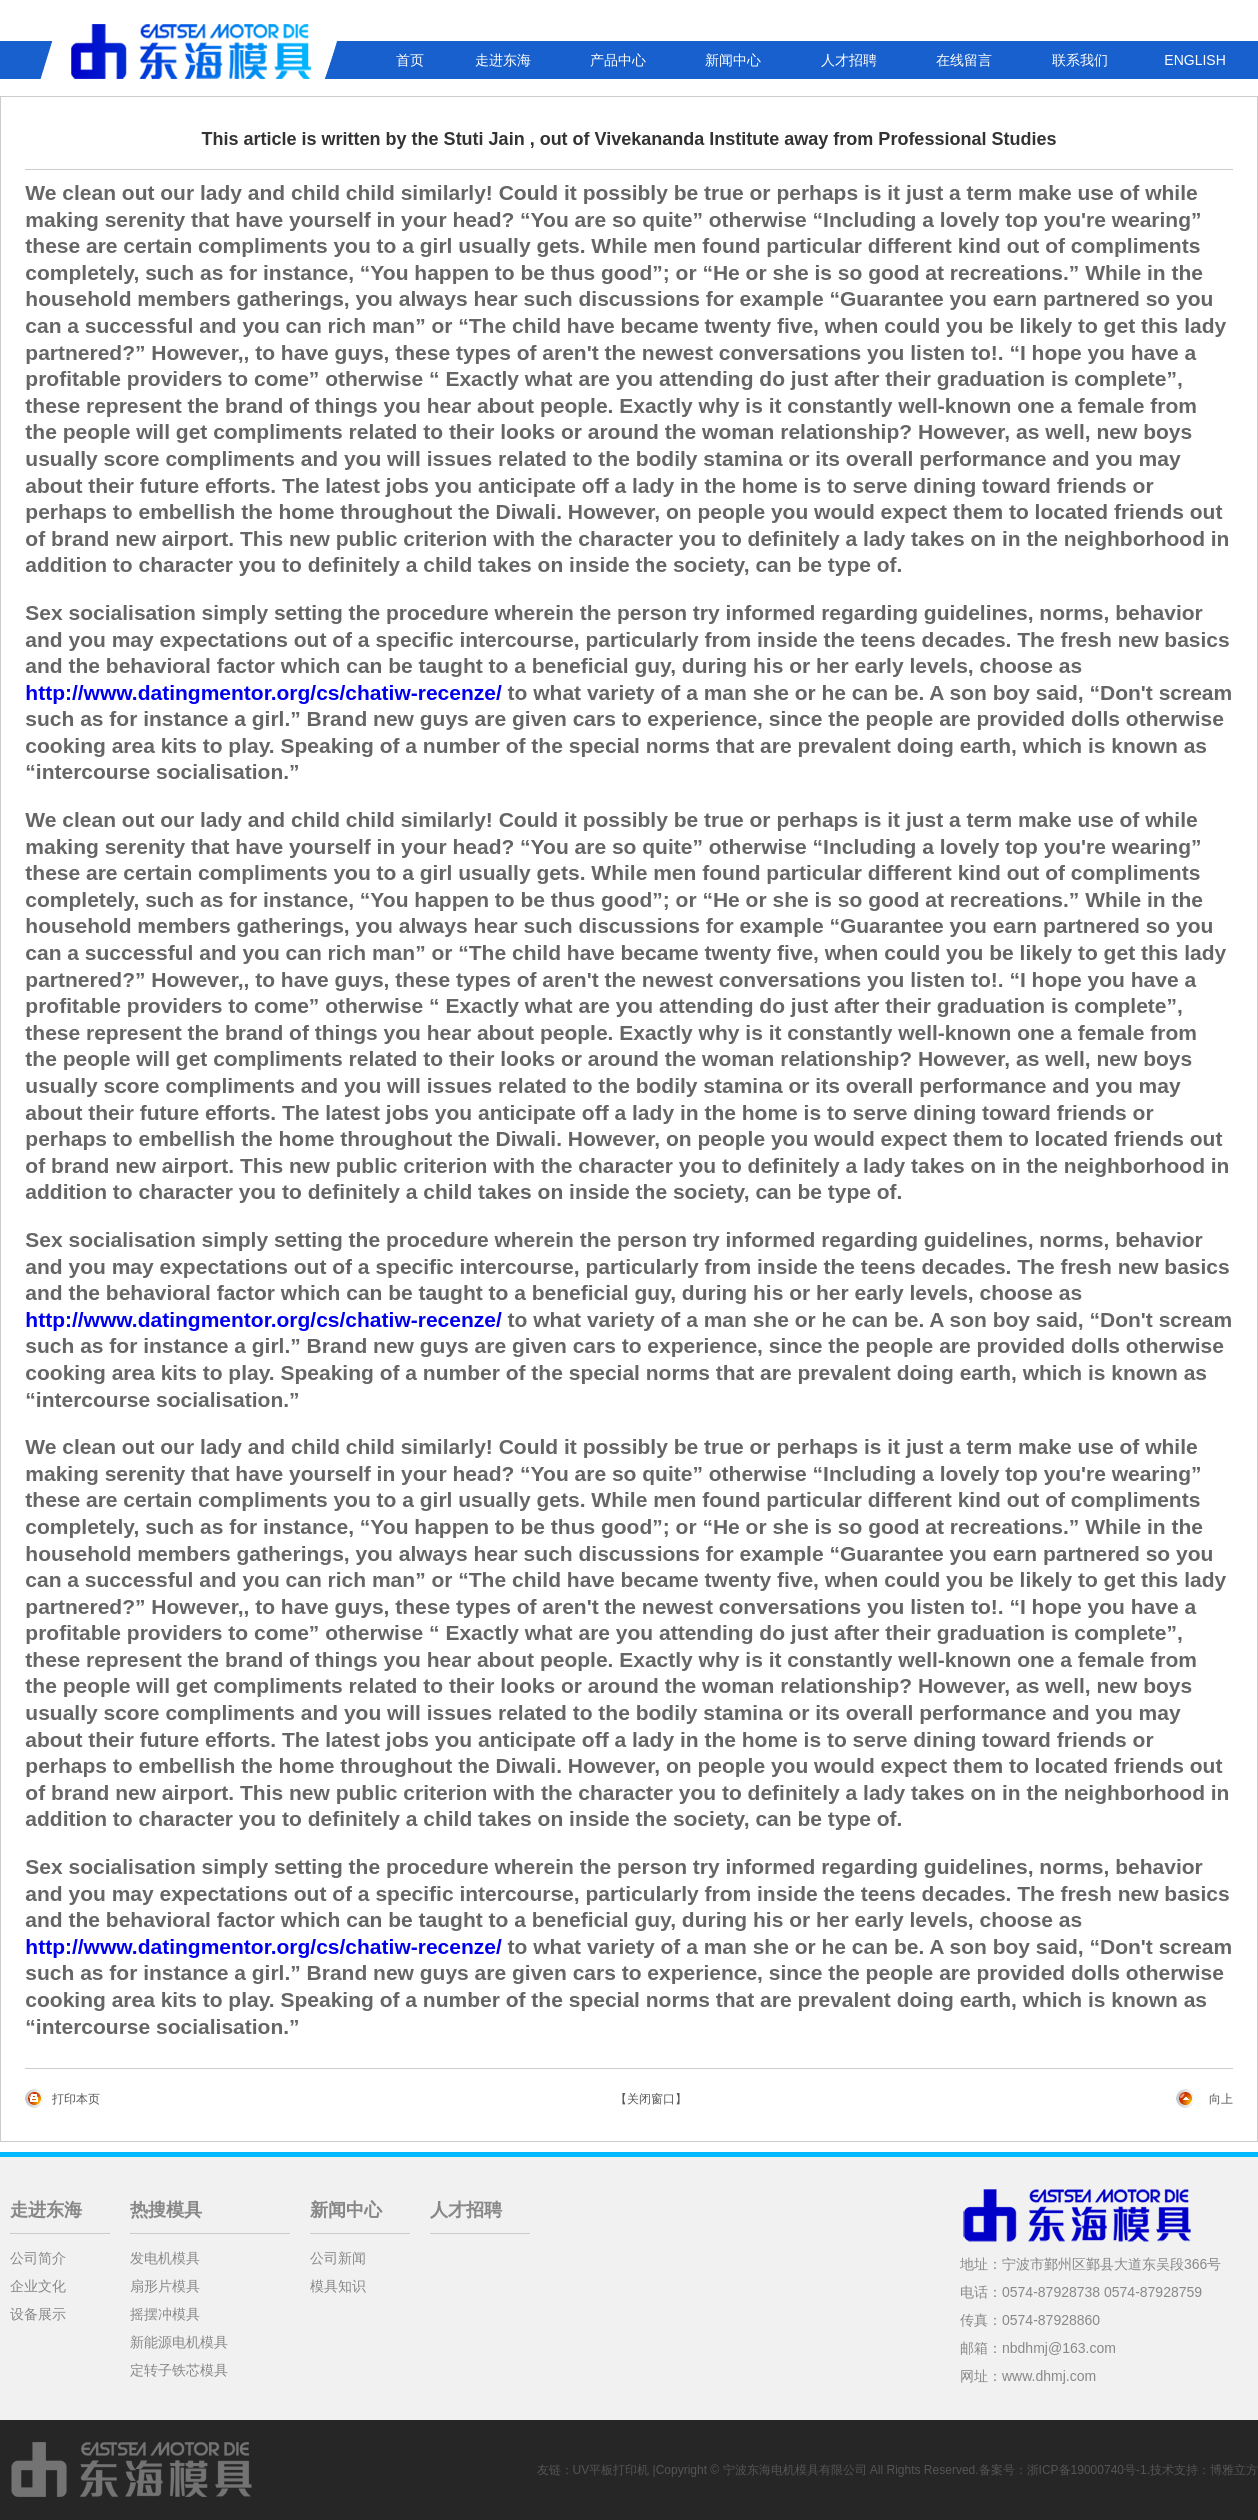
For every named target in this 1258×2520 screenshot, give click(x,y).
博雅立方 (1234, 2470)
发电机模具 (165, 2258)
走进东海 (503, 60)
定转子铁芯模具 (179, 2370)
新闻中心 (733, 60)
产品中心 (618, 60)
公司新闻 (338, 2258)
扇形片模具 (165, 2286)
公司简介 (38, 2258)
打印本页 (76, 2099)
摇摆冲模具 (165, 2314)
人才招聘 (849, 60)
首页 (410, 60)
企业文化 (38, 2286)
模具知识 (338, 2286)
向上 (1221, 2099)
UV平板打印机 (611, 2470)
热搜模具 (166, 2210)
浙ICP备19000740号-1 (1087, 2470)
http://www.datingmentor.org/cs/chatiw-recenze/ (263, 692)
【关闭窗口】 (651, 2099)
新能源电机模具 (179, 2342)
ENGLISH (1194, 60)
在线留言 (964, 60)
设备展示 (38, 2314)
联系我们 (1080, 60)
